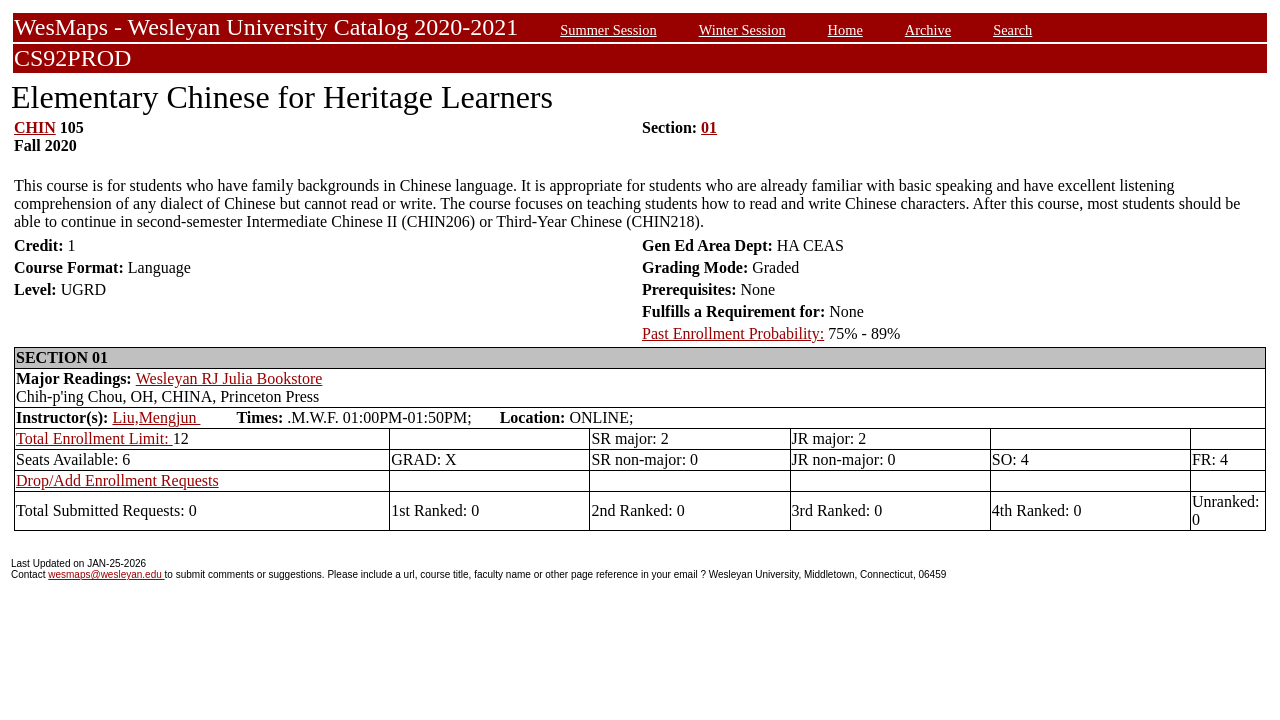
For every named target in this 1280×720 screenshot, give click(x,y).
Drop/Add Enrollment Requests (117, 480)
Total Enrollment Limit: (94, 438)
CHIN (35, 127)
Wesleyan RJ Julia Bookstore (229, 378)
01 (709, 127)
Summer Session (608, 30)
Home (845, 30)
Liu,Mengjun (156, 417)
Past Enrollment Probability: (733, 333)
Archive (928, 30)
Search (1012, 30)
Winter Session (742, 30)
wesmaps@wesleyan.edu (106, 574)
